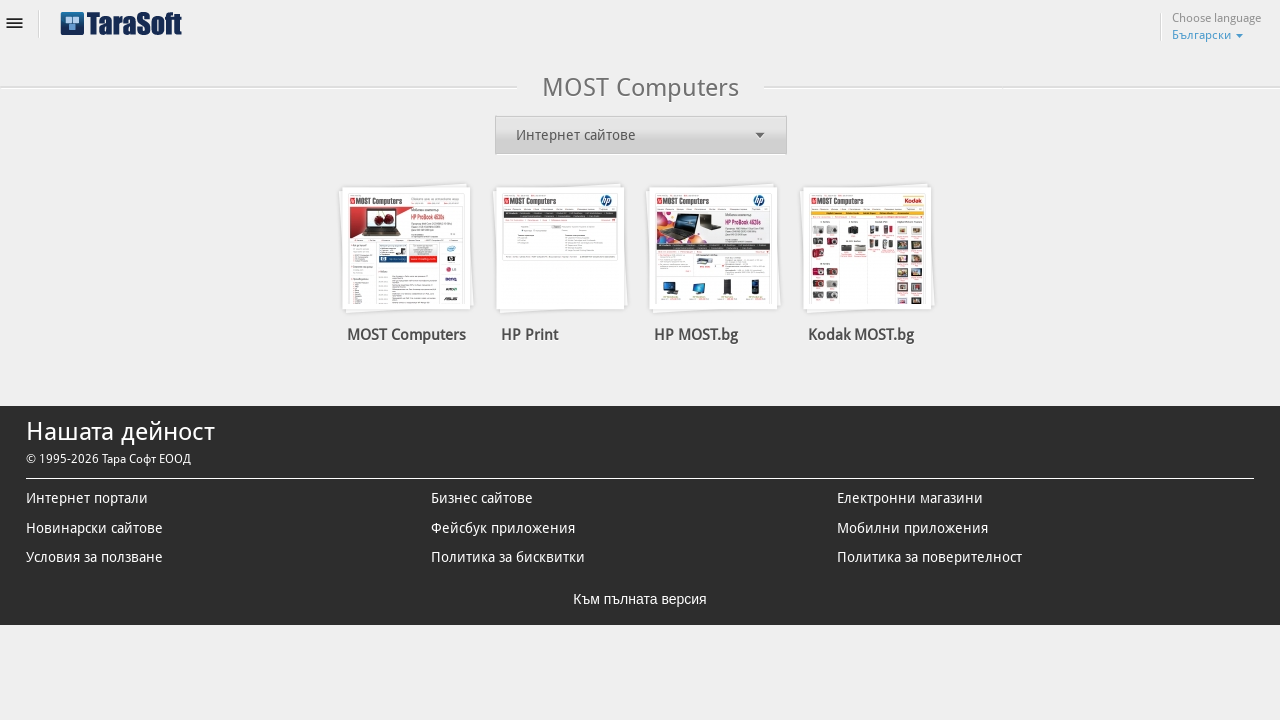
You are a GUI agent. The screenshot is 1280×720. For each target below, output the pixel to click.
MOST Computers (406, 335)
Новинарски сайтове (94, 528)
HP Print (529, 335)
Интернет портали (87, 499)
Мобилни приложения (912, 528)
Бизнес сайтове (482, 499)
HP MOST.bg (696, 335)
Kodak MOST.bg (861, 335)
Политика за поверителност (929, 558)
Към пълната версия (639, 599)
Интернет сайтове (576, 135)
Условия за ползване (94, 558)
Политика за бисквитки (508, 558)
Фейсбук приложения (503, 528)
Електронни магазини (910, 499)
